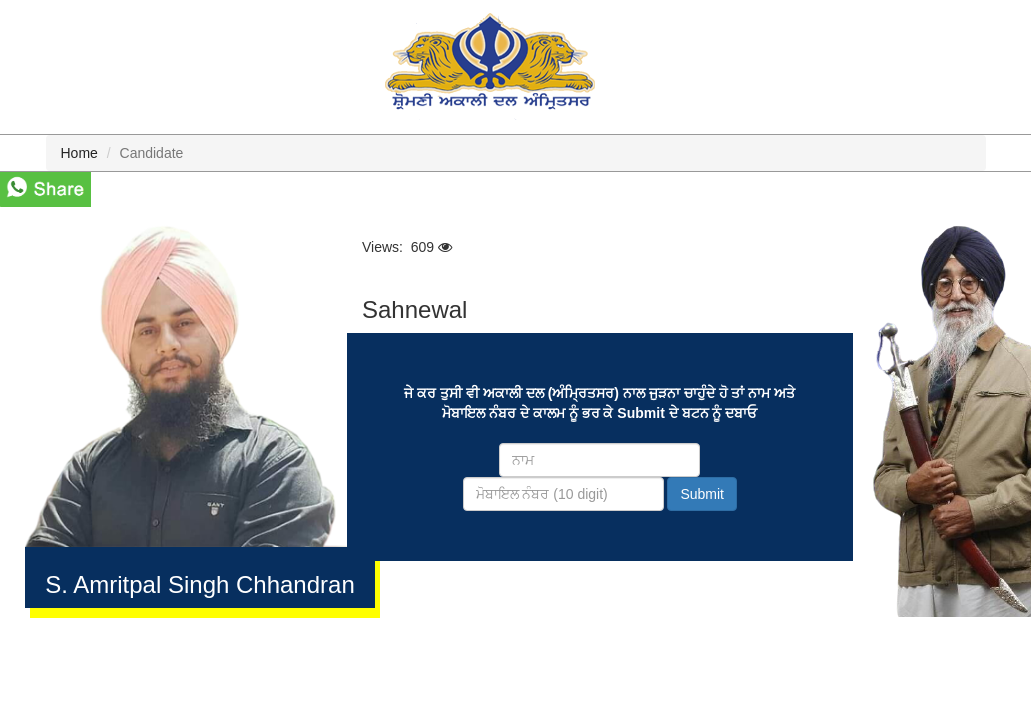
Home (79, 153)
